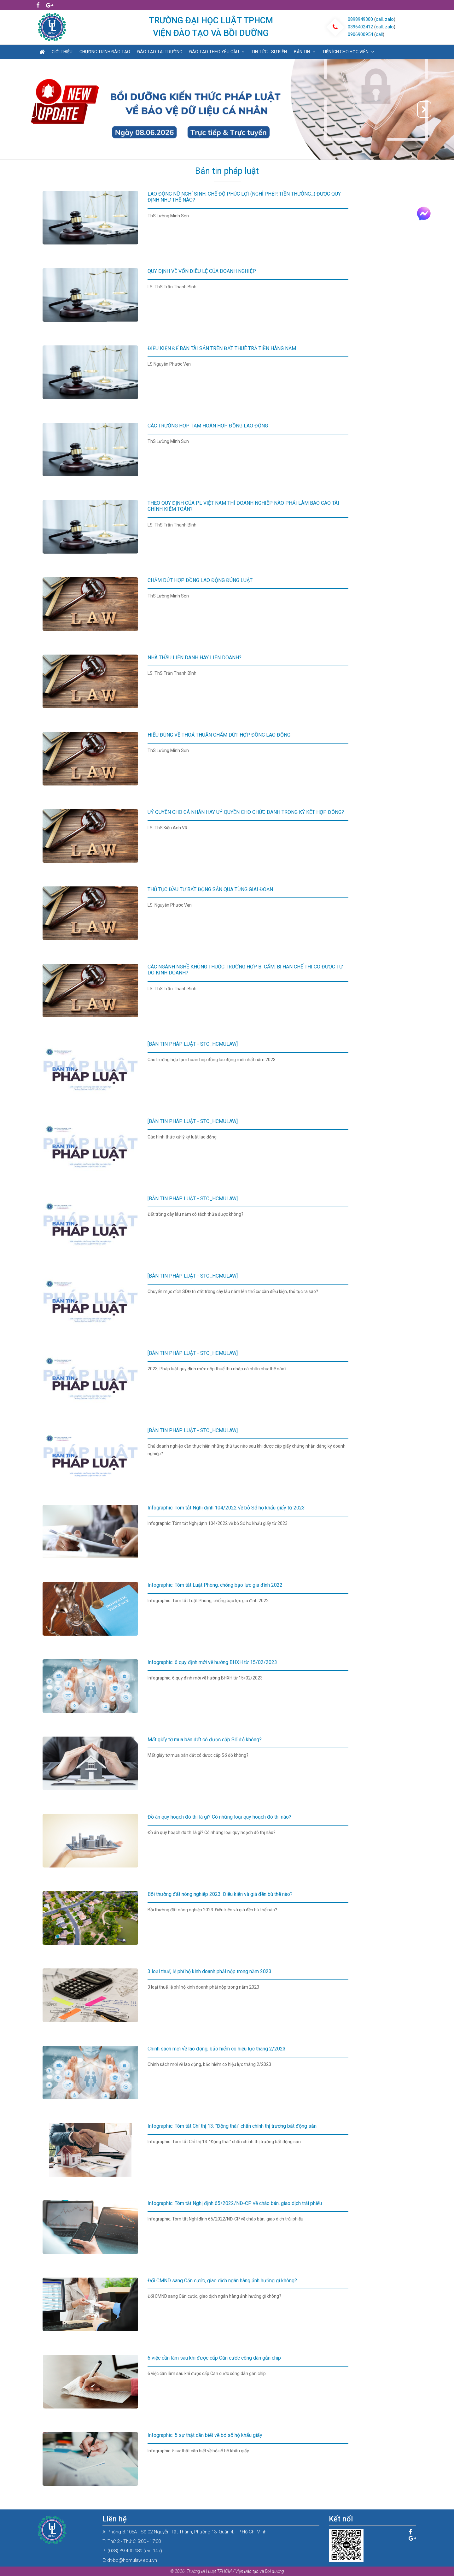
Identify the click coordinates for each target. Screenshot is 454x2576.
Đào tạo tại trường (159, 51)
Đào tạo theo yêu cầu (216, 51)
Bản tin (304, 51)
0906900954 (360, 34)
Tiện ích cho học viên (348, 51)
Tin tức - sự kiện (269, 51)
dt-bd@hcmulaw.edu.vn (132, 2560)
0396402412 (360, 27)
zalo (389, 19)
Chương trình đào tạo (104, 51)
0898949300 (360, 19)
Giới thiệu (62, 51)
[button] (30, 109)
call (379, 19)
